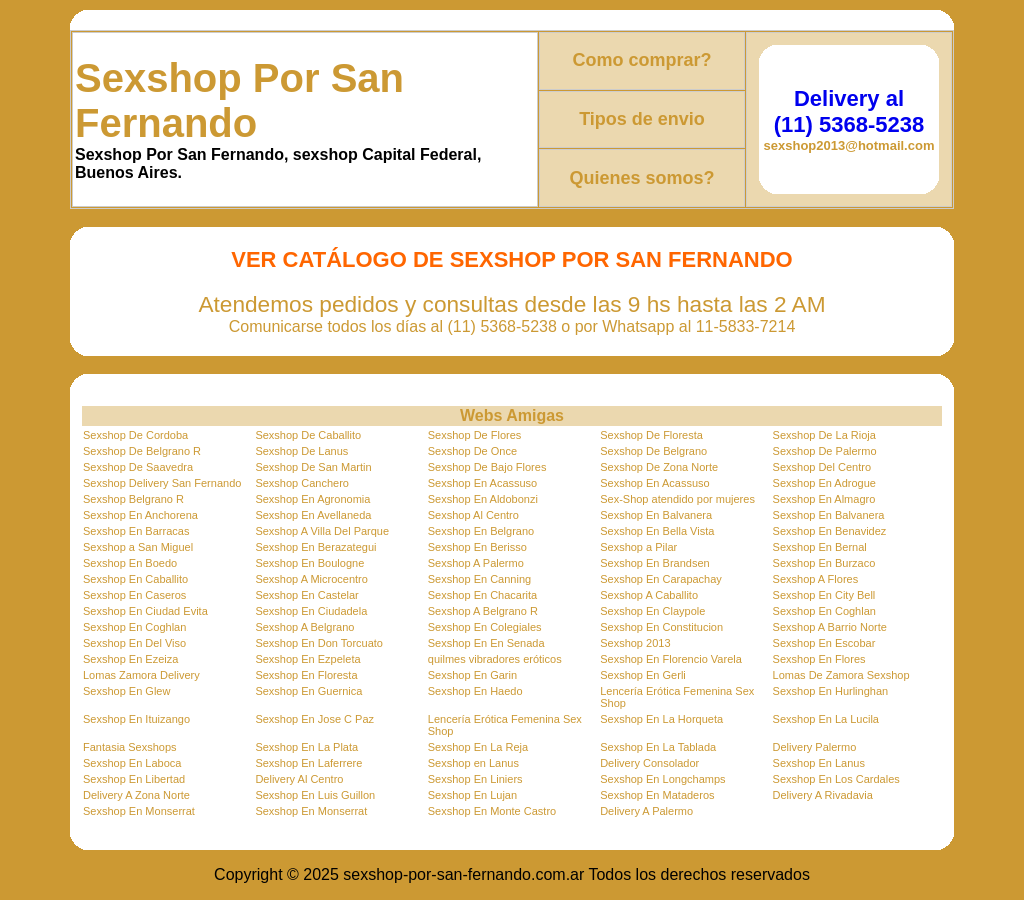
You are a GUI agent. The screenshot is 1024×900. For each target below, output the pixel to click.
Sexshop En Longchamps (662, 779)
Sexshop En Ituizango (136, 719)
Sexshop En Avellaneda (313, 515)
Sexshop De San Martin (313, 467)
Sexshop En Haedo (475, 691)
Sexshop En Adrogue (824, 483)
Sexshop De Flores (475, 435)
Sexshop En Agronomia (312, 499)
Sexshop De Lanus (301, 451)
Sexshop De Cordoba (135, 435)
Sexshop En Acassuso (482, 483)
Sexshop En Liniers (475, 779)
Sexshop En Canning (479, 579)
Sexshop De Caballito (308, 435)
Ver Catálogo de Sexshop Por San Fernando (511, 259)
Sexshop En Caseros (134, 595)
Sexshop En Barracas (136, 531)
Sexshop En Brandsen (654, 563)
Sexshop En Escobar (824, 643)
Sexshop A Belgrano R (483, 611)
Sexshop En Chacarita (482, 595)
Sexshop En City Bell (824, 595)
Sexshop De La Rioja (824, 435)
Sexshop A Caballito (649, 595)
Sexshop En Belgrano (481, 531)
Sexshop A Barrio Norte (830, 627)
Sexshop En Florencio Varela (671, 659)
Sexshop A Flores (816, 579)
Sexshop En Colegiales (485, 627)
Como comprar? (641, 60)
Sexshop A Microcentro (311, 579)
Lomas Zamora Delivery (141, 675)
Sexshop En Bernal (820, 547)
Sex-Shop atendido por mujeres (677, 499)
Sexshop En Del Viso (134, 643)
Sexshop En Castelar (306, 595)
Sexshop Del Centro (822, 467)
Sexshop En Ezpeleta (307, 659)
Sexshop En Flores (819, 659)
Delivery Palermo (815, 747)
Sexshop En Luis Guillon (315, 795)
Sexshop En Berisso (477, 547)
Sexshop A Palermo (476, 563)
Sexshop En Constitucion (661, 627)
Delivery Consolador (649, 763)
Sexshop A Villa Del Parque (322, 531)
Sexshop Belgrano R (133, 499)
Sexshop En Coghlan (824, 611)
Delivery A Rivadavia (823, 795)
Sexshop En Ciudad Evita (145, 611)
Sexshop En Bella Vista (657, 531)
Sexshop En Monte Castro (492, 811)
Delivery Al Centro (299, 779)
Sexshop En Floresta (306, 675)
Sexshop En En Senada (486, 643)
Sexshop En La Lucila (826, 719)
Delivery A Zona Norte (136, 795)
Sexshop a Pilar (638, 547)
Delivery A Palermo (646, 811)
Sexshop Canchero (302, 483)
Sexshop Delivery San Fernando (162, 483)
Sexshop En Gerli (643, 675)
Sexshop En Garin (472, 675)
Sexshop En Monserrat (139, 811)
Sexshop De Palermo (825, 451)
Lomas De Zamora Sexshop (841, 675)
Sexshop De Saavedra (138, 467)
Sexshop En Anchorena (140, 515)
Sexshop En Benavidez (830, 531)
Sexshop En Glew (126, 691)
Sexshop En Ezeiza (130, 659)
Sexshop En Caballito (135, 579)
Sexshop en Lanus (473, 763)
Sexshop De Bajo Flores (487, 467)
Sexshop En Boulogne (309, 563)
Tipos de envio (642, 119)
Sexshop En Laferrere (308, 763)
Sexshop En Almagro (824, 499)
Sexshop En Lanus (819, 763)
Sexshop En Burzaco (824, 563)
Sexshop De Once (472, 451)
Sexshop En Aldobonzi (483, 499)
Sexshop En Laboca (132, 763)
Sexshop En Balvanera (656, 515)
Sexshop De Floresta (651, 435)
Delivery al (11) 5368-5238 (849, 111)
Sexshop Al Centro (473, 515)
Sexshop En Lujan (472, 795)
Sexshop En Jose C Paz (314, 719)
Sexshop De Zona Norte (659, 467)
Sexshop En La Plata (306, 747)
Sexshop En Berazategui (315, 547)
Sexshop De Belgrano (653, 451)
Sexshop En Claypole (652, 611)
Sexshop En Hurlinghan (831, 691)
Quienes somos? (641, 178)
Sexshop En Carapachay (661, 579)
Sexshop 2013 (635, 643)
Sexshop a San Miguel (138, 547)
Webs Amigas (512, 415)
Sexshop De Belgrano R (142, 451)
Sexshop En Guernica (308, 691)
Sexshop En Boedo (130, 563)
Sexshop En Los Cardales (836, 779)
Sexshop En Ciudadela (311, 611)
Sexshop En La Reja (478, 747)
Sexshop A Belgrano (304, 627)
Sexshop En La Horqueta (661, 719)
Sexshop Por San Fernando (239, 100)
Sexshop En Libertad (134, 779)
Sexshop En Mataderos (657, 795)
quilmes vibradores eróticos (495, 659)
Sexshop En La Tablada (658, 747)
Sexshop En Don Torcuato (319, 643)
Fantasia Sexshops (130, 747)
